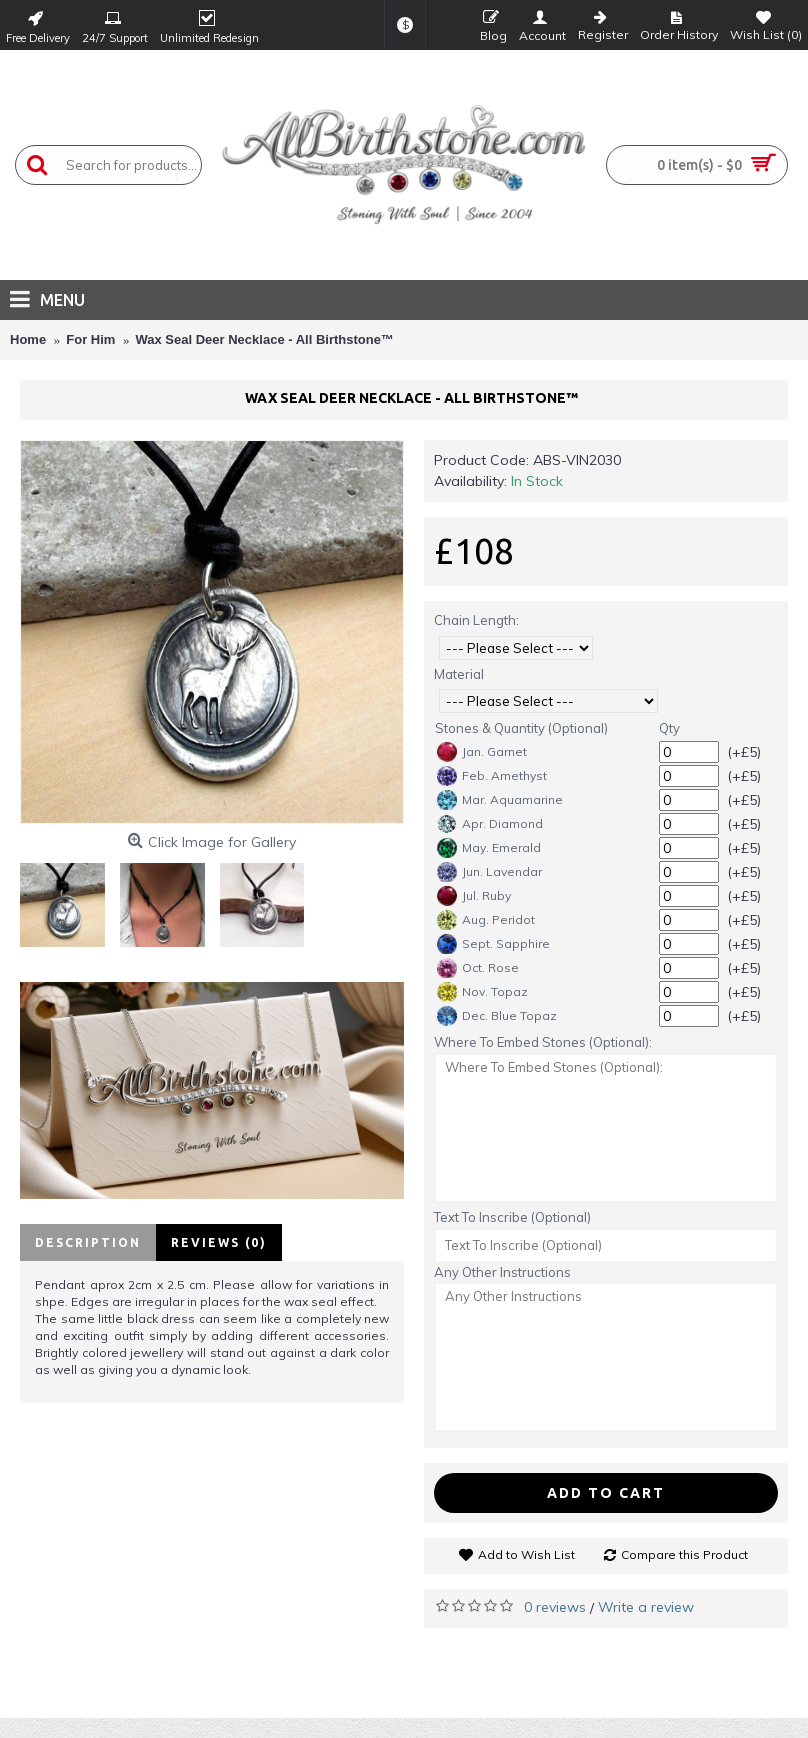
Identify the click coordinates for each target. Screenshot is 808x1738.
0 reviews (555, 1607)
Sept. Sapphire (493, 944)
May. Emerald (489, 848)
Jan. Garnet (482, 752)
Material (459, 674)
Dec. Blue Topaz (497, 1016)
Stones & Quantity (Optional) (521, 728)
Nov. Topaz (482, 992)
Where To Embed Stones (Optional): (543, 1042)
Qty (669, 728)
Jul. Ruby (474, 896)
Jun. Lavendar (489, 872)
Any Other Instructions (502, 1272)
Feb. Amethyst (492, 776)
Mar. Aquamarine (500, 800)
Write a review (646, 1607)
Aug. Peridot (486, 920)
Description (88, 1242)
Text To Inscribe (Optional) (512, 1217)
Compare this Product (684, 1554)
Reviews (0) (219, 1242)
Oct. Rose (478, 968)
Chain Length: (476, 620)
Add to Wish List (526, 1554)
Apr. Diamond (490, 824)
